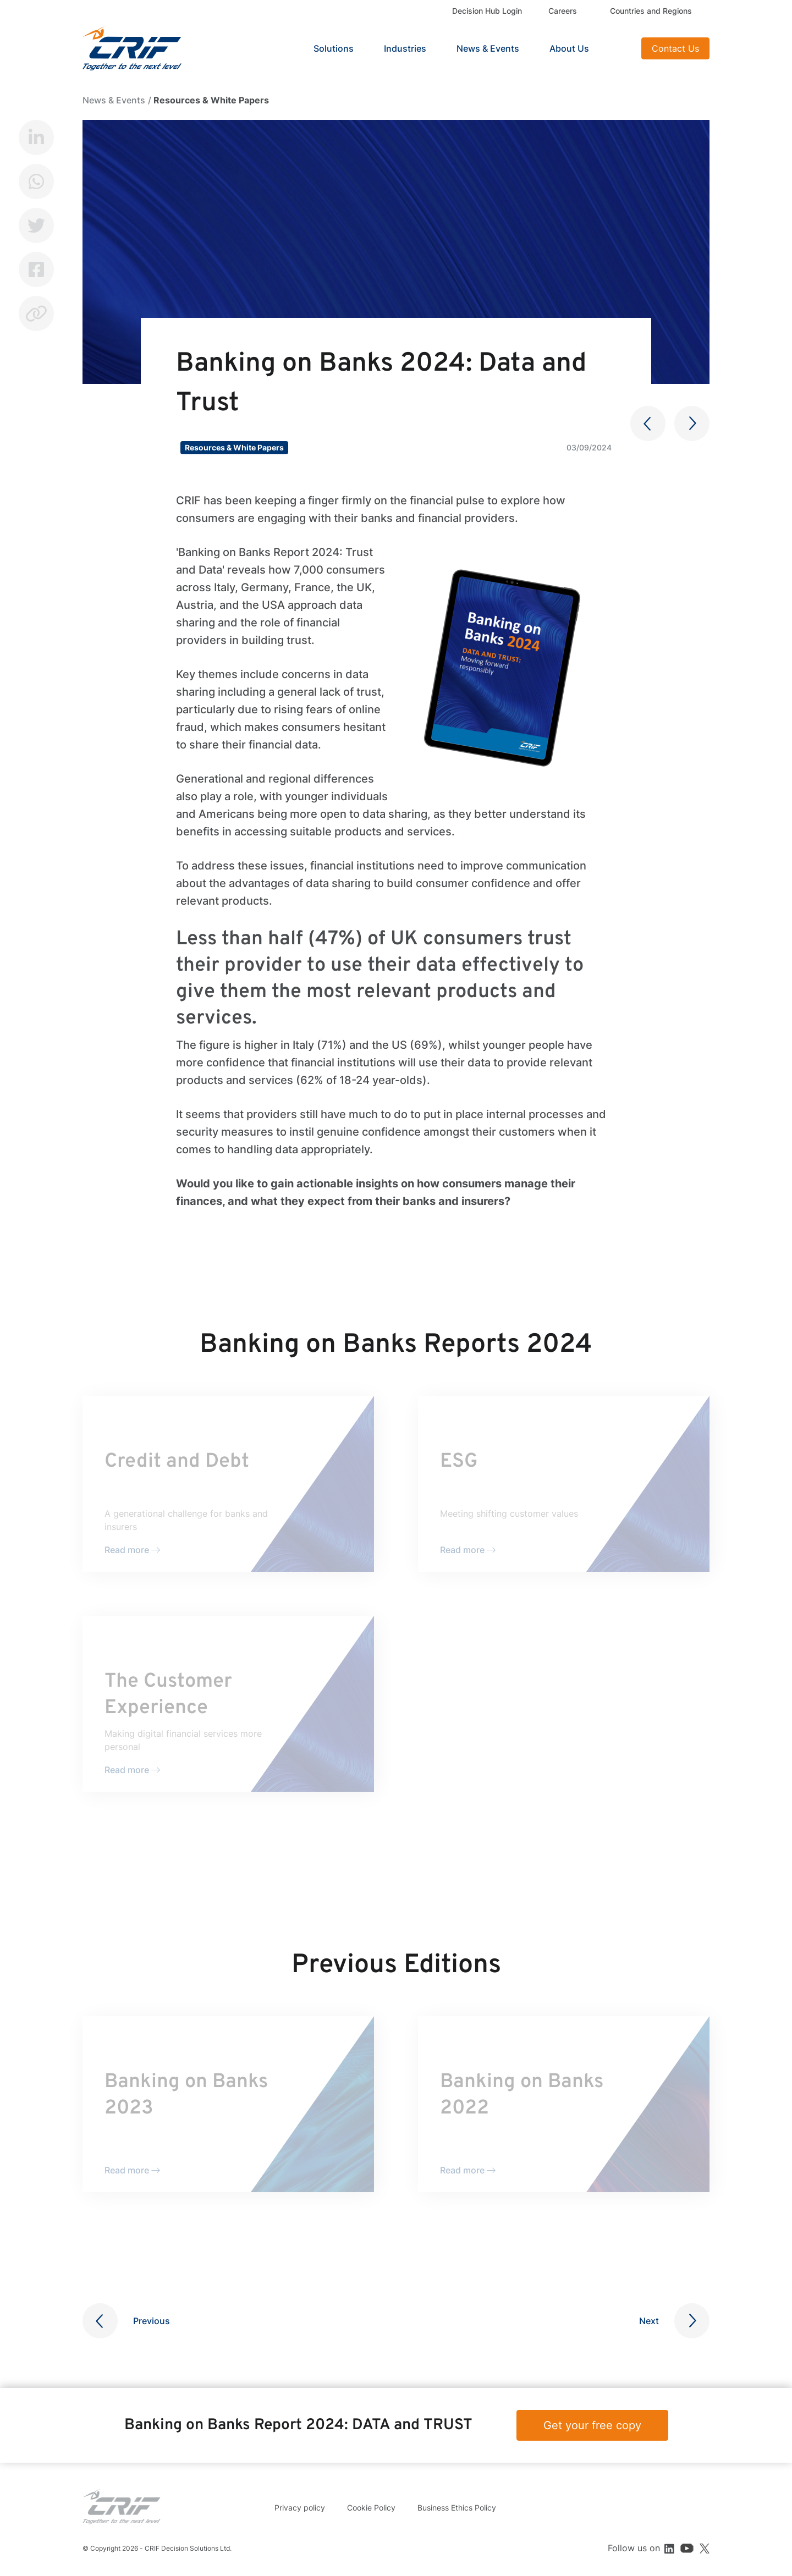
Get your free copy (592, 2425)
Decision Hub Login (487, 10)
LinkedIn (36, 137)
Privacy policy (299, 2507)
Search (619, 48)
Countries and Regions (651, 10)
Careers (562, 10)
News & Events (488, 48)
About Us (569, 48)
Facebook (36, 269)
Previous (151, 2320)
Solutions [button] (334, 48)
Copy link (36, 313)
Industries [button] (405, 48)
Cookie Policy (371, 2507)
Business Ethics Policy (456, 2507)
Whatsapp (36, 181)
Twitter (36, 225)
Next (649, 2320)
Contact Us (675, 48)
